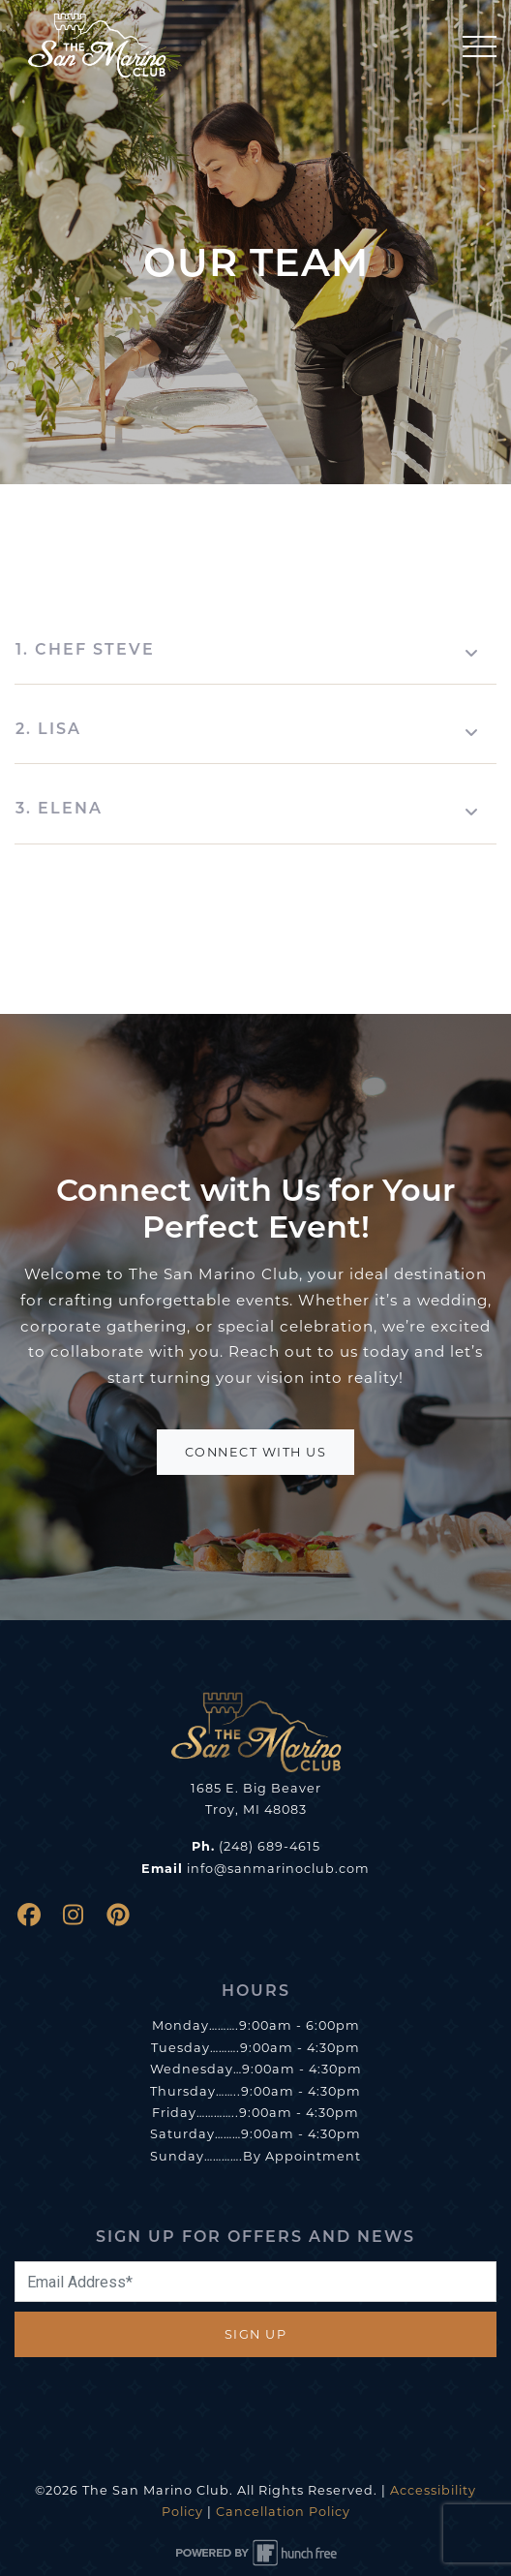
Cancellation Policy (283, 2511)
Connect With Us (256, 1452)
